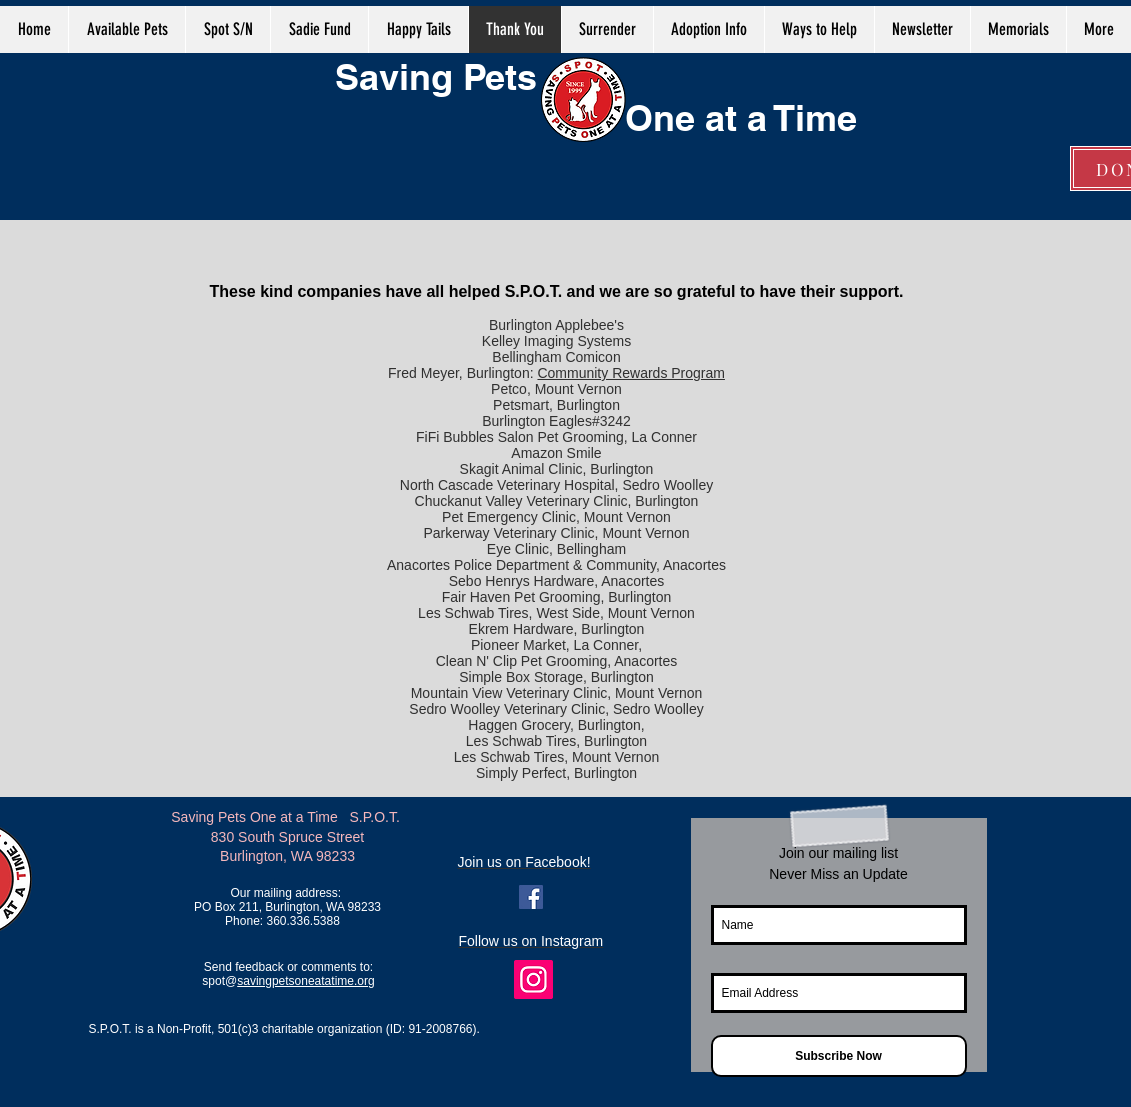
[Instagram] (533, 979)
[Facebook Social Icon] (531, 897)
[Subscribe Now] (839, 1056)
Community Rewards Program (631, 373)
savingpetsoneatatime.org (305, 981)
